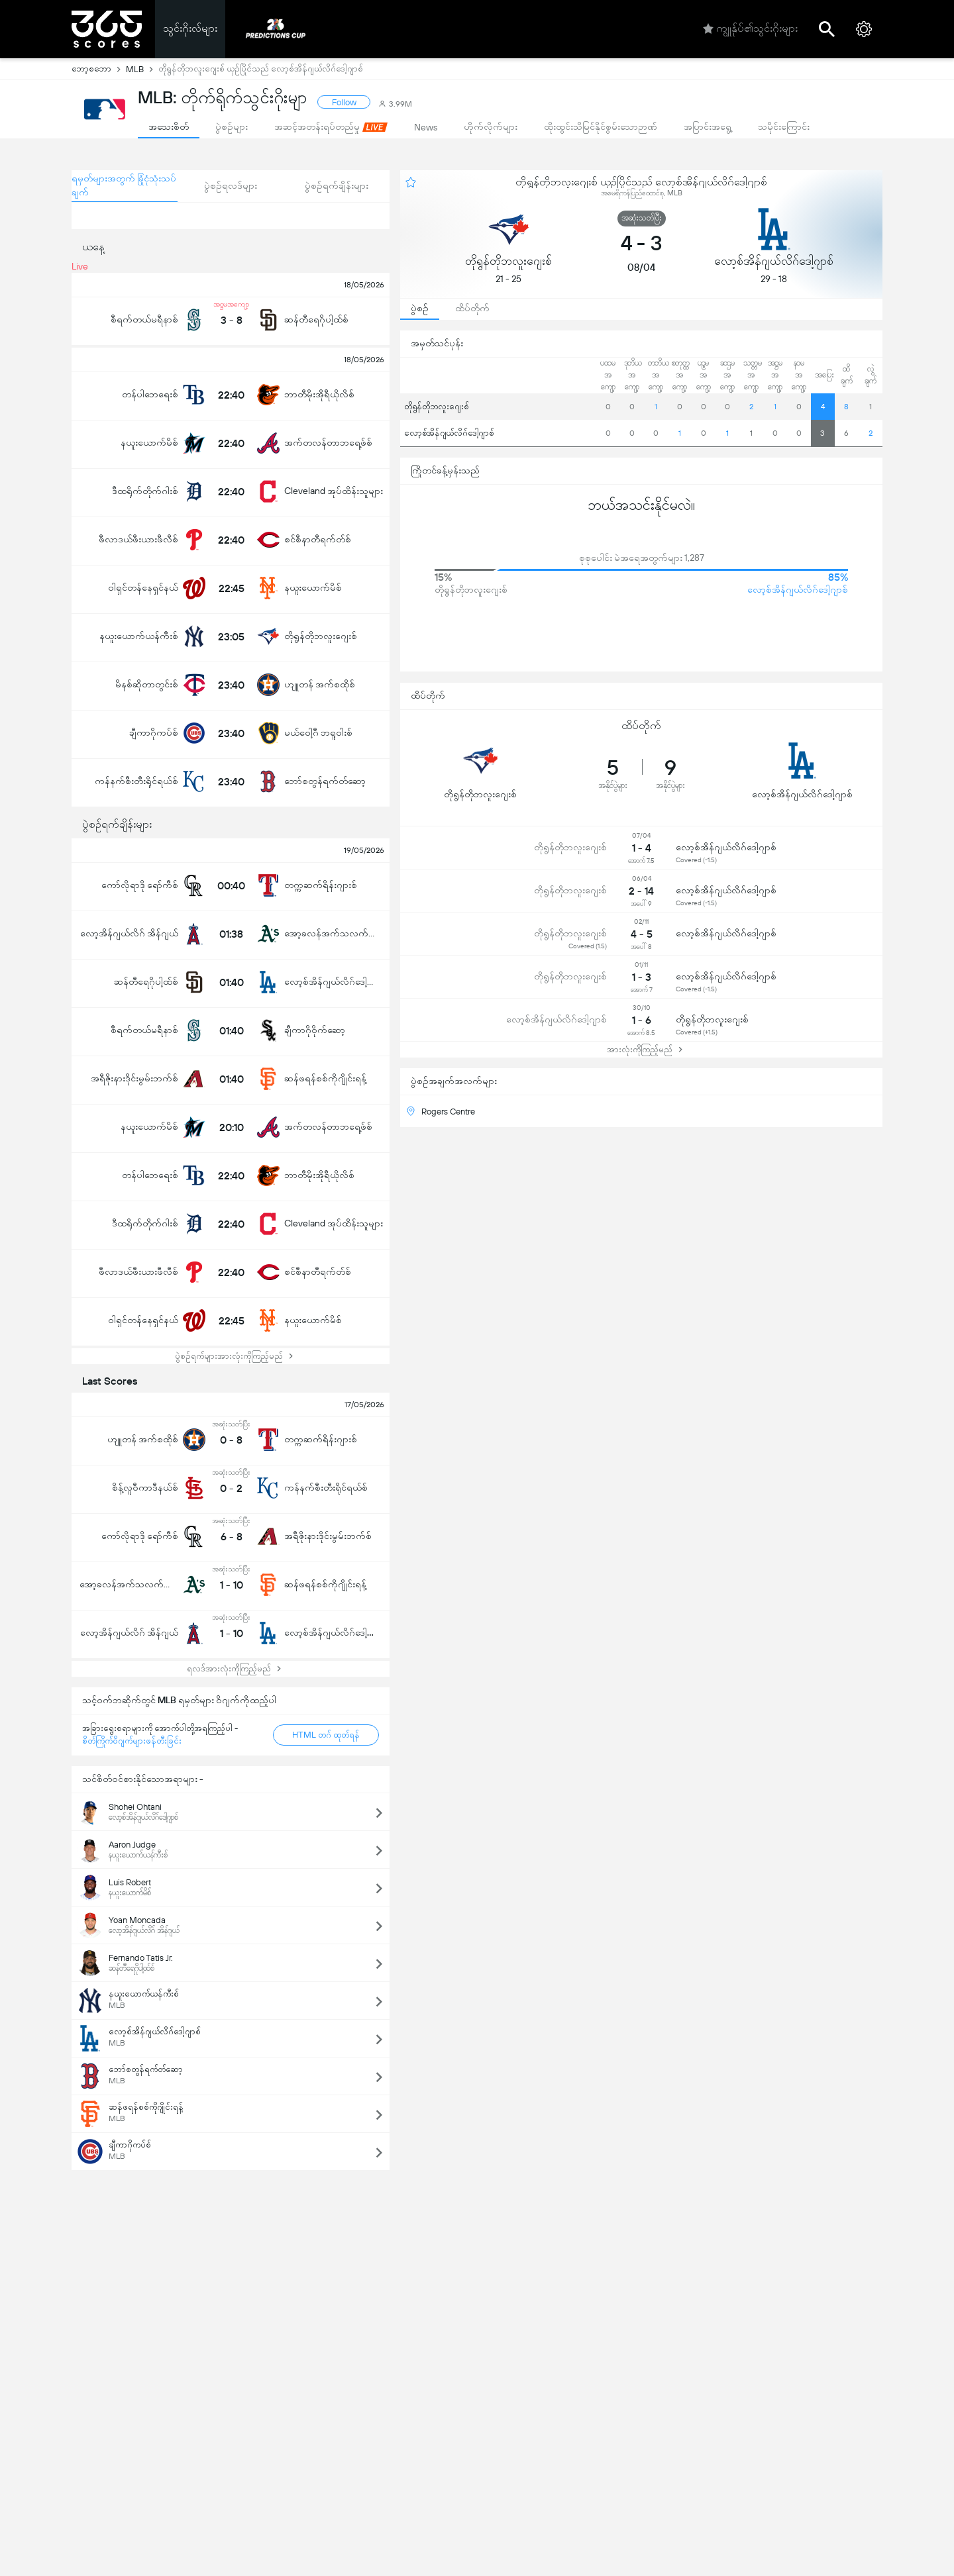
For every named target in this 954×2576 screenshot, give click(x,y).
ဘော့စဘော (99, 68)
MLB (142, 68)
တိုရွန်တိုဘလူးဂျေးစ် (436, 406)
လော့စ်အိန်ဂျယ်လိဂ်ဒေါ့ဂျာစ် (449, 433)
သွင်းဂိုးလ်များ (190, 28)
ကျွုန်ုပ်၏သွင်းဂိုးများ (750, 29)
